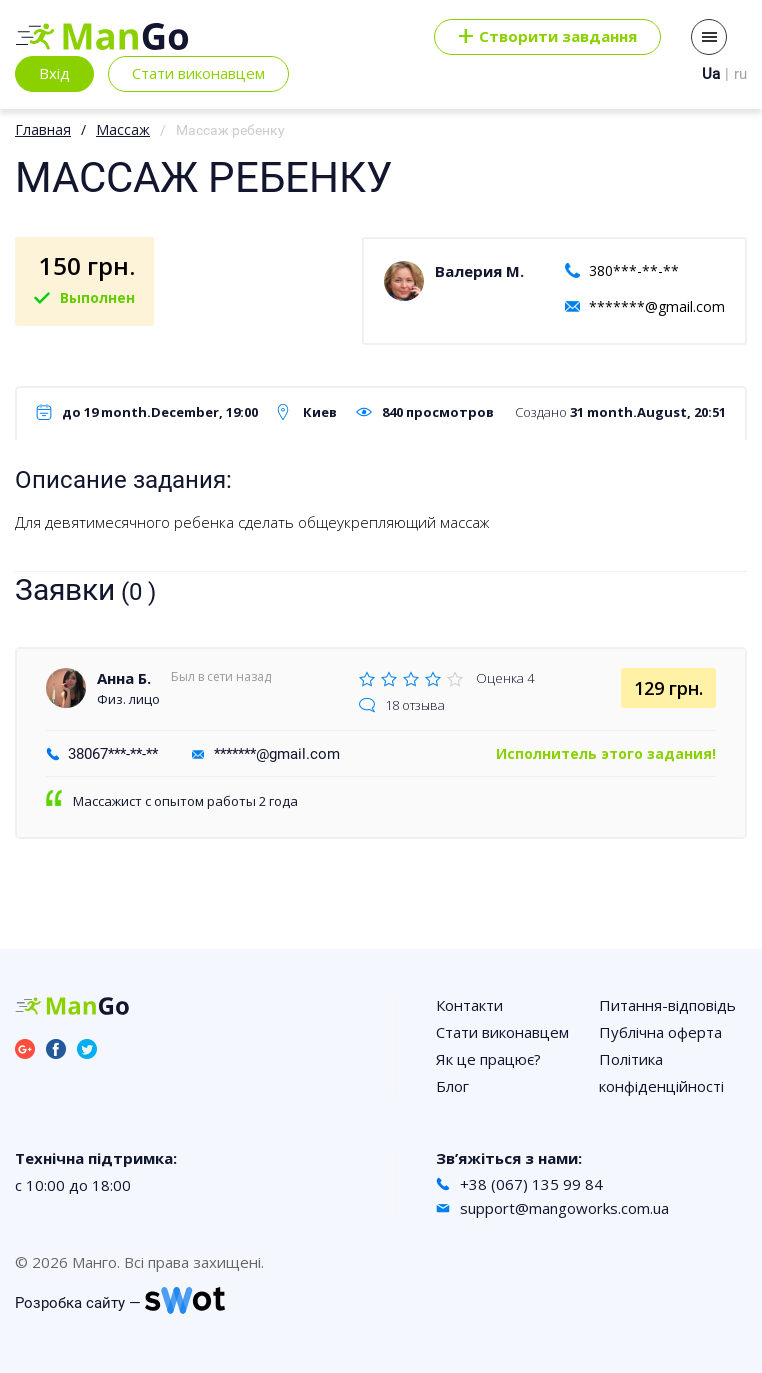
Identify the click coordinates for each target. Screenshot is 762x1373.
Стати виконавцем (198, 73)
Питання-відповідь (667, 1005)
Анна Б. (124, 678)
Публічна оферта (660, 1032)
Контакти (469, 1005)
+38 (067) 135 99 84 (531, 1184)
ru (740, 74)
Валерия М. (479, 271)
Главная (43, 129)
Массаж (123, 129)
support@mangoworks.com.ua (564, 1208)
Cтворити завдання (547, 37)
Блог (452, 1086)
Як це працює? (488, 1059)
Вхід (54, 73)
